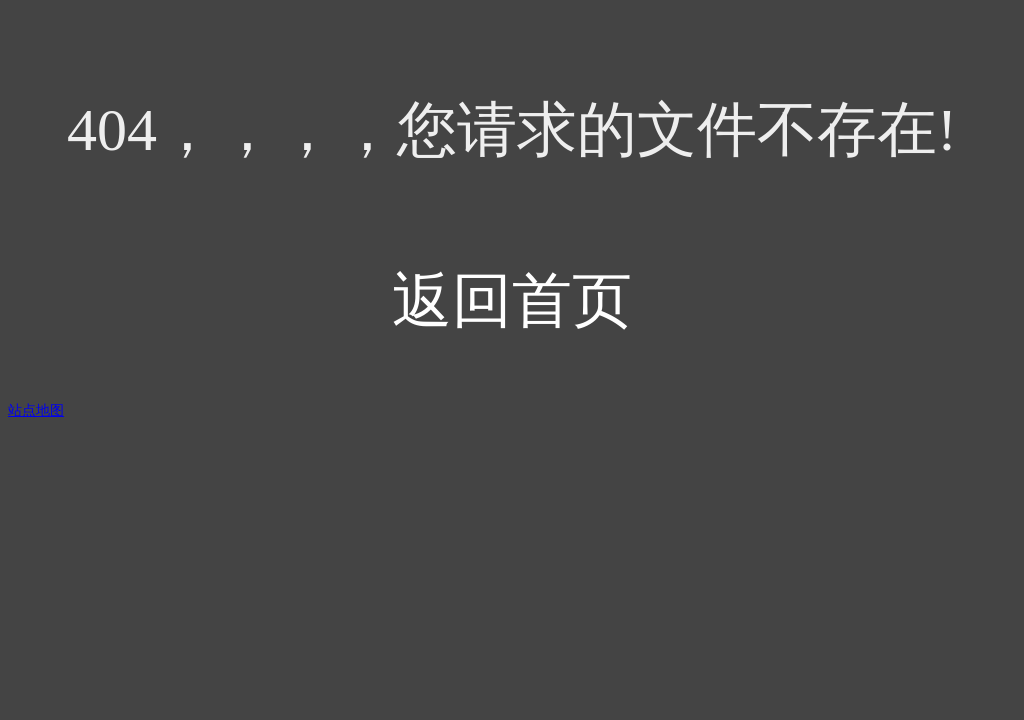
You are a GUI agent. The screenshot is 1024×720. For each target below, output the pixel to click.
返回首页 (512, 301)
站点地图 (36, 410)
